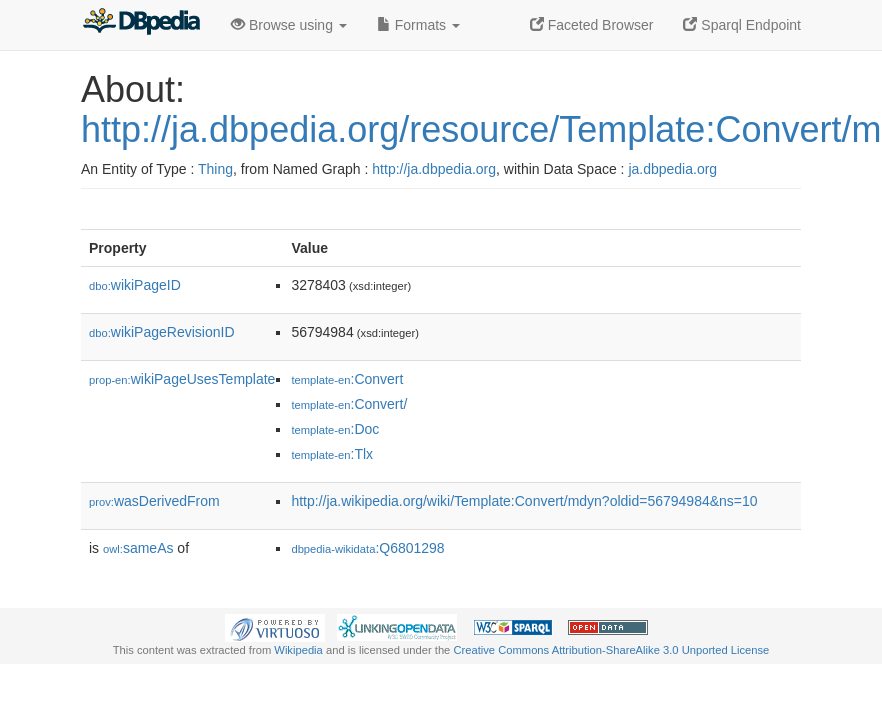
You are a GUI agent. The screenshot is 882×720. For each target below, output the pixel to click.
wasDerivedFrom (154, 501)
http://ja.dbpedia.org (434, 169)
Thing (215, 169)
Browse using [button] (289, 25)
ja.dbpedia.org (672, 169)
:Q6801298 (367, 548)
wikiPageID (135, 285)
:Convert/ (349, 404)
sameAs (138, 548)
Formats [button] (418, 25)
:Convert (347, 379)
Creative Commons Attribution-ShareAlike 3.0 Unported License (611, 650)
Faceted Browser (592, 25)
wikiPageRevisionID (162, 332)
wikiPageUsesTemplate (182, 379)
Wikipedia (298, 650)
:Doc (335, 429)
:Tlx (332, 454)
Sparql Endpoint (742, 25)
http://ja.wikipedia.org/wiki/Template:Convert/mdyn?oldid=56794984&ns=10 (524, 501)
